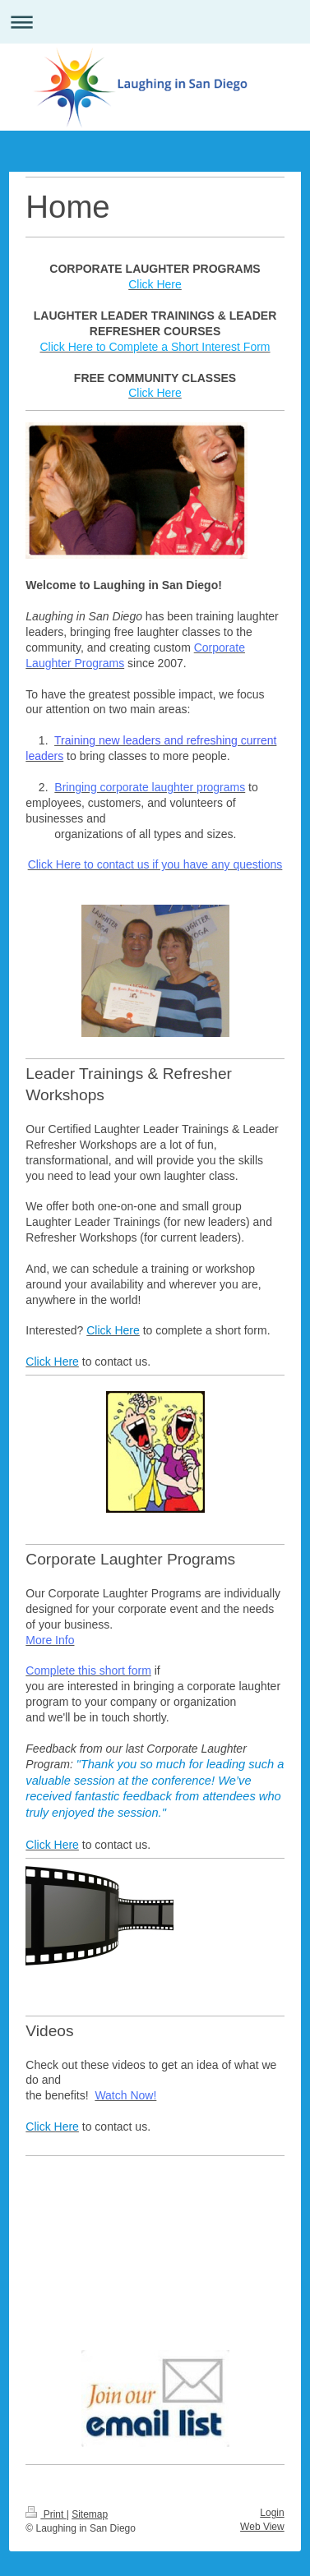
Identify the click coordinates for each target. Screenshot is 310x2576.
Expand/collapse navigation (155, 21)
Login (272, 2512)
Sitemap (90, 2514)
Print (45, 2514)
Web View (262, 2526)
